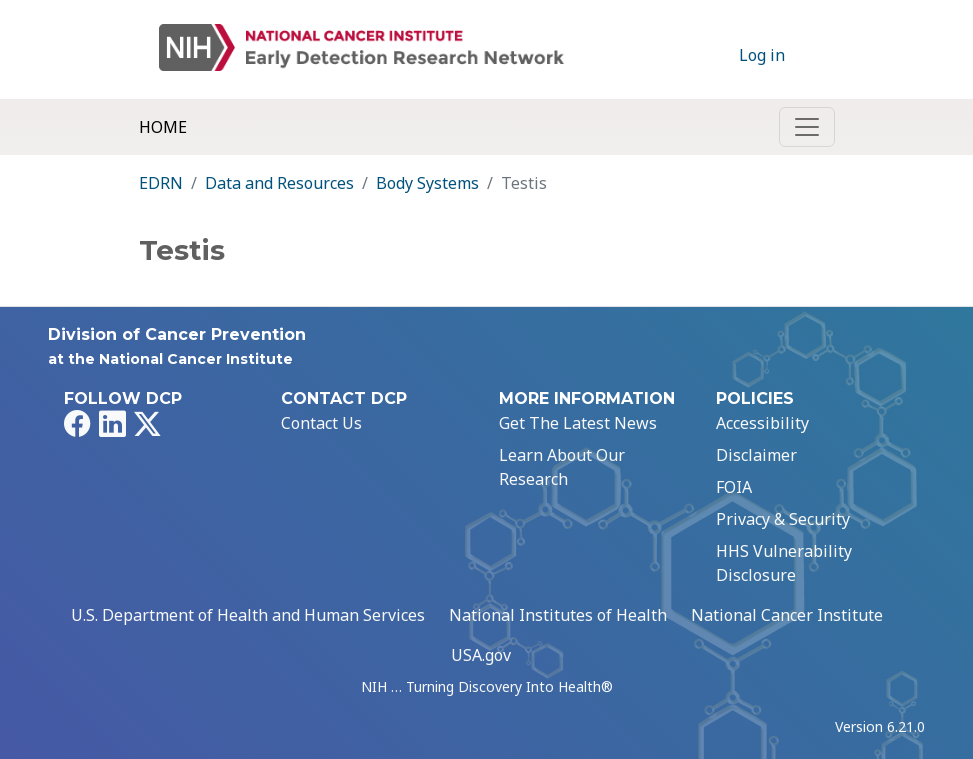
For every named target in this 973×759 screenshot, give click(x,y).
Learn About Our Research (562, 467)
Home (163, 127)
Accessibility (762, 423)
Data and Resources (279, 183)
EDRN (161, 183)
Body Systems (427, 183)
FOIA (734, 487)
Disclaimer (756, 455)
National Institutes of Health (558, 615)
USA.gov (481, 655)
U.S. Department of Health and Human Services (248, 615)
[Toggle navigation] (807, 127)
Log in (762, 55)
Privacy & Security (783, 519)
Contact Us (321, 423)
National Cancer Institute (787, 615)
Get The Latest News (578, 423)
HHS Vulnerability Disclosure (784, 563)
